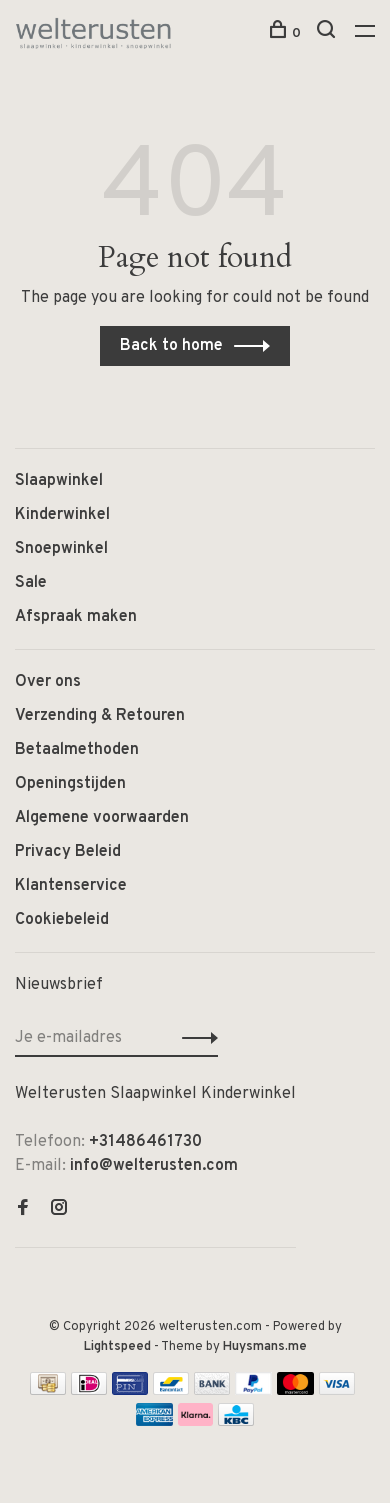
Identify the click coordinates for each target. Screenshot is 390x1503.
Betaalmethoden (77, 750)
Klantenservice (71, 886)
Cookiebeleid (62, 920)
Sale (31, 583)
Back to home (171, 346)
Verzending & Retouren (100, 716)
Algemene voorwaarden (102, 818)
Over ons (48, 682)
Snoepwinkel (61, 549)
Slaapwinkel (59, 481)
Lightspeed (117, 1347)
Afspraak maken (76, 617)
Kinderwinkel (62, 515)
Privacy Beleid (68, 852)
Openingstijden (70, 784)
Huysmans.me (265, 1347)
